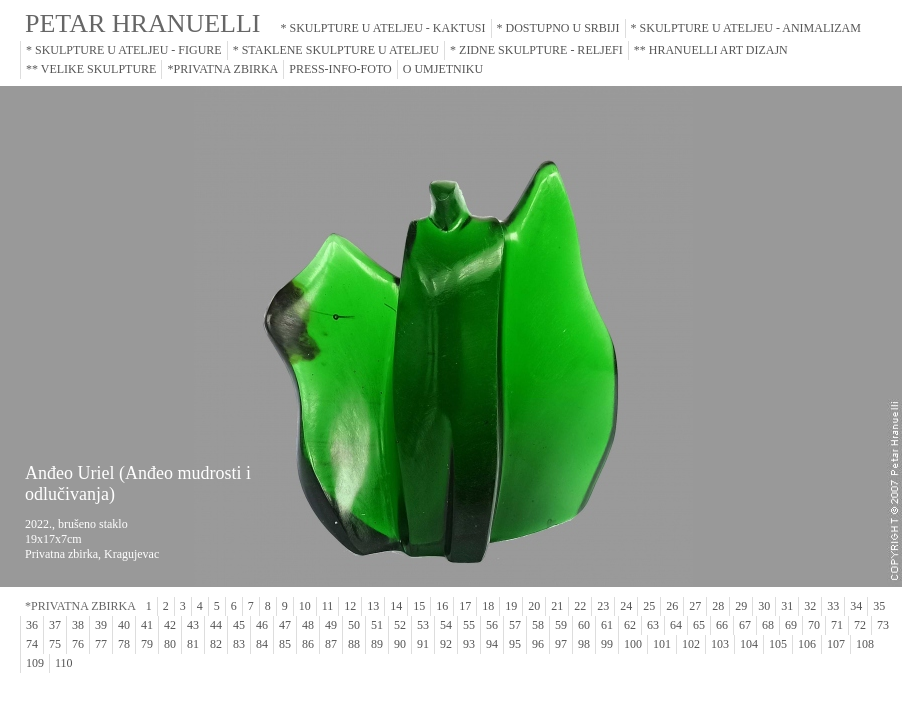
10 (305, 606)
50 (354, 625)
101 (662, 644)
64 (676, 625)
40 (124, 625)
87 (331, 644)
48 (308, 625)
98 (584, 644)
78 (124, 644)
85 (285, 644)
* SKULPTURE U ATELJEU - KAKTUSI (383, 28)
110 (64, 663)
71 (837, 625)
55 (469, 625)
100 (633, 644)
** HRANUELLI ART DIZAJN (711, 50)
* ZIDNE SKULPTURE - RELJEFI (536, 50)
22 (580, 606)
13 (373, 606)
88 (354, 644)
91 (423, 644)
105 (778, 644)
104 (749, 644)
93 (469, 644)
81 (193, 644)
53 (423, 625)
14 (396, 606)
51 (377, 625)
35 (879, 606)
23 (603, 606)
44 (216, 625)
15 (419, 606)
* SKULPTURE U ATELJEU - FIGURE (124, 50)
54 (446, 625)
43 (193, 625)
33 (833, 606)
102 (691, 644)
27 (695, 606)
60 (584, 625)
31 (787, 606)
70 (814, 625)
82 (216, 644)
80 (170, 644)
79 (147, 644)
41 (147, 625)
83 (239, 644)
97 (561, 644)
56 (492, 625)
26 (672, 606)
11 (328, 606)
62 (630, 625)
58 (538, 625)
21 (557, 606)
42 (170, 625)
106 (807, 644)
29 (741, 606)
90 (400, 644)
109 (35, 663)
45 (239, 625)
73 (883, 625)
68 (768, 625)
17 (465, 606)
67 (745, 625)
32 (810, 606)
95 (515, 644)
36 (32, 625)
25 (649, 606)
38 (78, 625)
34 (856, 606)
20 (534, 606)
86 (308, 644)
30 (764, 606)
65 (699, 625)
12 (350, 606)
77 (101, 644)
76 (78, 644)
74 (32, 644)
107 (836, 644)
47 (285, 625)
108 (865, 644)
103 (720, 644)
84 (262, 644)
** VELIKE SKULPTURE (91, 69)
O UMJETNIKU (443, 69)
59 (561, 625)
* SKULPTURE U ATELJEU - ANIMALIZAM (746, 28)
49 (331, 625)
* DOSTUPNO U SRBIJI (558, 28)
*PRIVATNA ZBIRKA (222, 69)
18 (488, 606)
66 (722, 625)
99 (607, 644)
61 (607, 625)
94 (492, 644)
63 (653, 625)
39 (101, 625)
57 (515, 625)
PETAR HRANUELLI (143, 23)
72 (860, 625)
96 (538, 644)
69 (791, 625)
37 (55, 625)
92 (446, 644)
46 (262, 625)
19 (511, 606)
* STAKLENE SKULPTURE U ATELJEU (336, 50)
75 (55, 644)
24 (626, 606)
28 (718, 606)
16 (442, 606)
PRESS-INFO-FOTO (340, 69)
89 (377, 644)
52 (400, 625)
